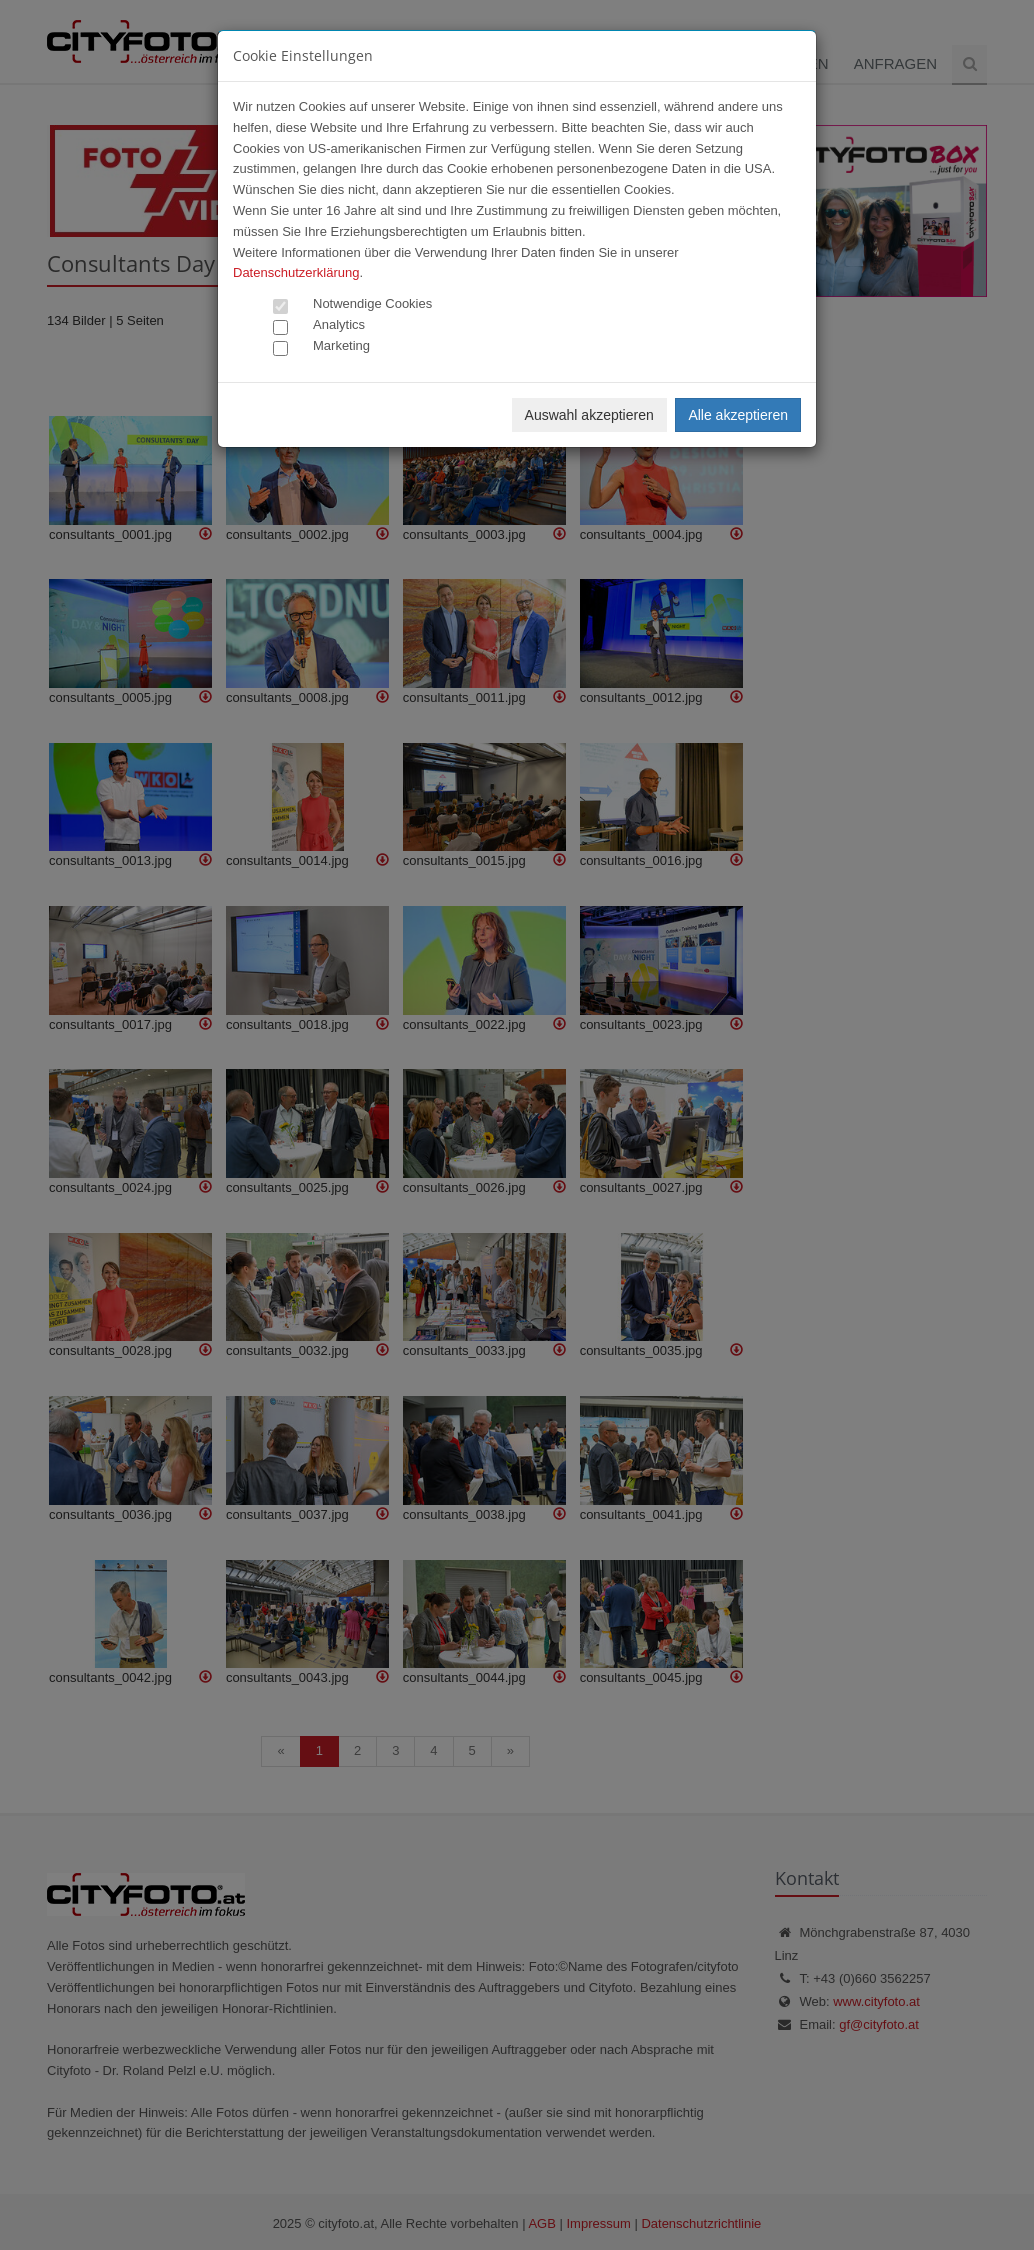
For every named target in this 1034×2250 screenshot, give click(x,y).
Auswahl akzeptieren (589, 415)
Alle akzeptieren (738, 415)
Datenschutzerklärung (296, 272)
